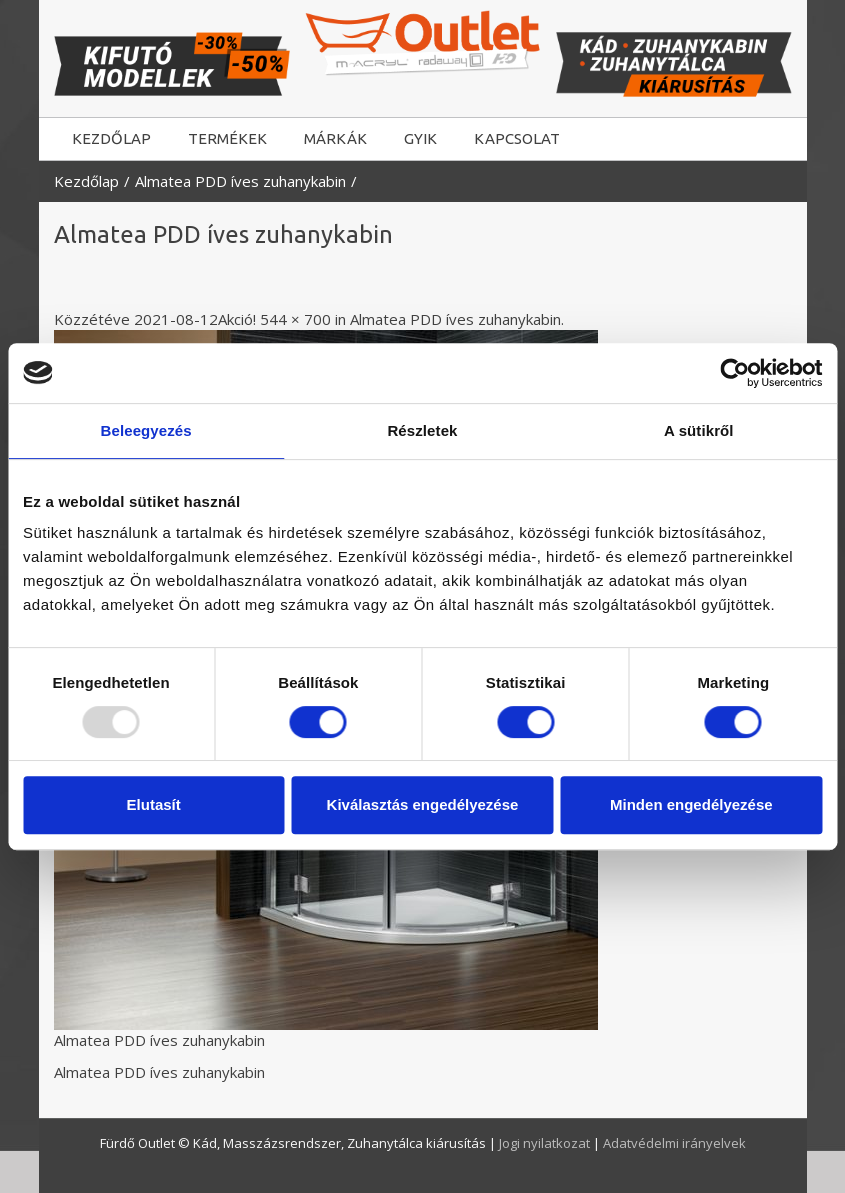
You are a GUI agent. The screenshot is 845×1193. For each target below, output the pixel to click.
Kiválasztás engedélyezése (423, 804)
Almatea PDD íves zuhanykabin (240, 181)
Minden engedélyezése (691, 804)
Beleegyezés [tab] (146, 430)
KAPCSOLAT (517, 138)
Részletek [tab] (422, 430)
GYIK (420, 138)
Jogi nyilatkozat (546, 1143)
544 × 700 (295, 319)
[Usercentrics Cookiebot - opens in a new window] (734, 373)
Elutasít (154, 804)
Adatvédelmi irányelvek (674, 1143)
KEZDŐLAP (111, 138)
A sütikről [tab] (699, 430)
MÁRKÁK (335, 138)
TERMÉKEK (227, 138)
